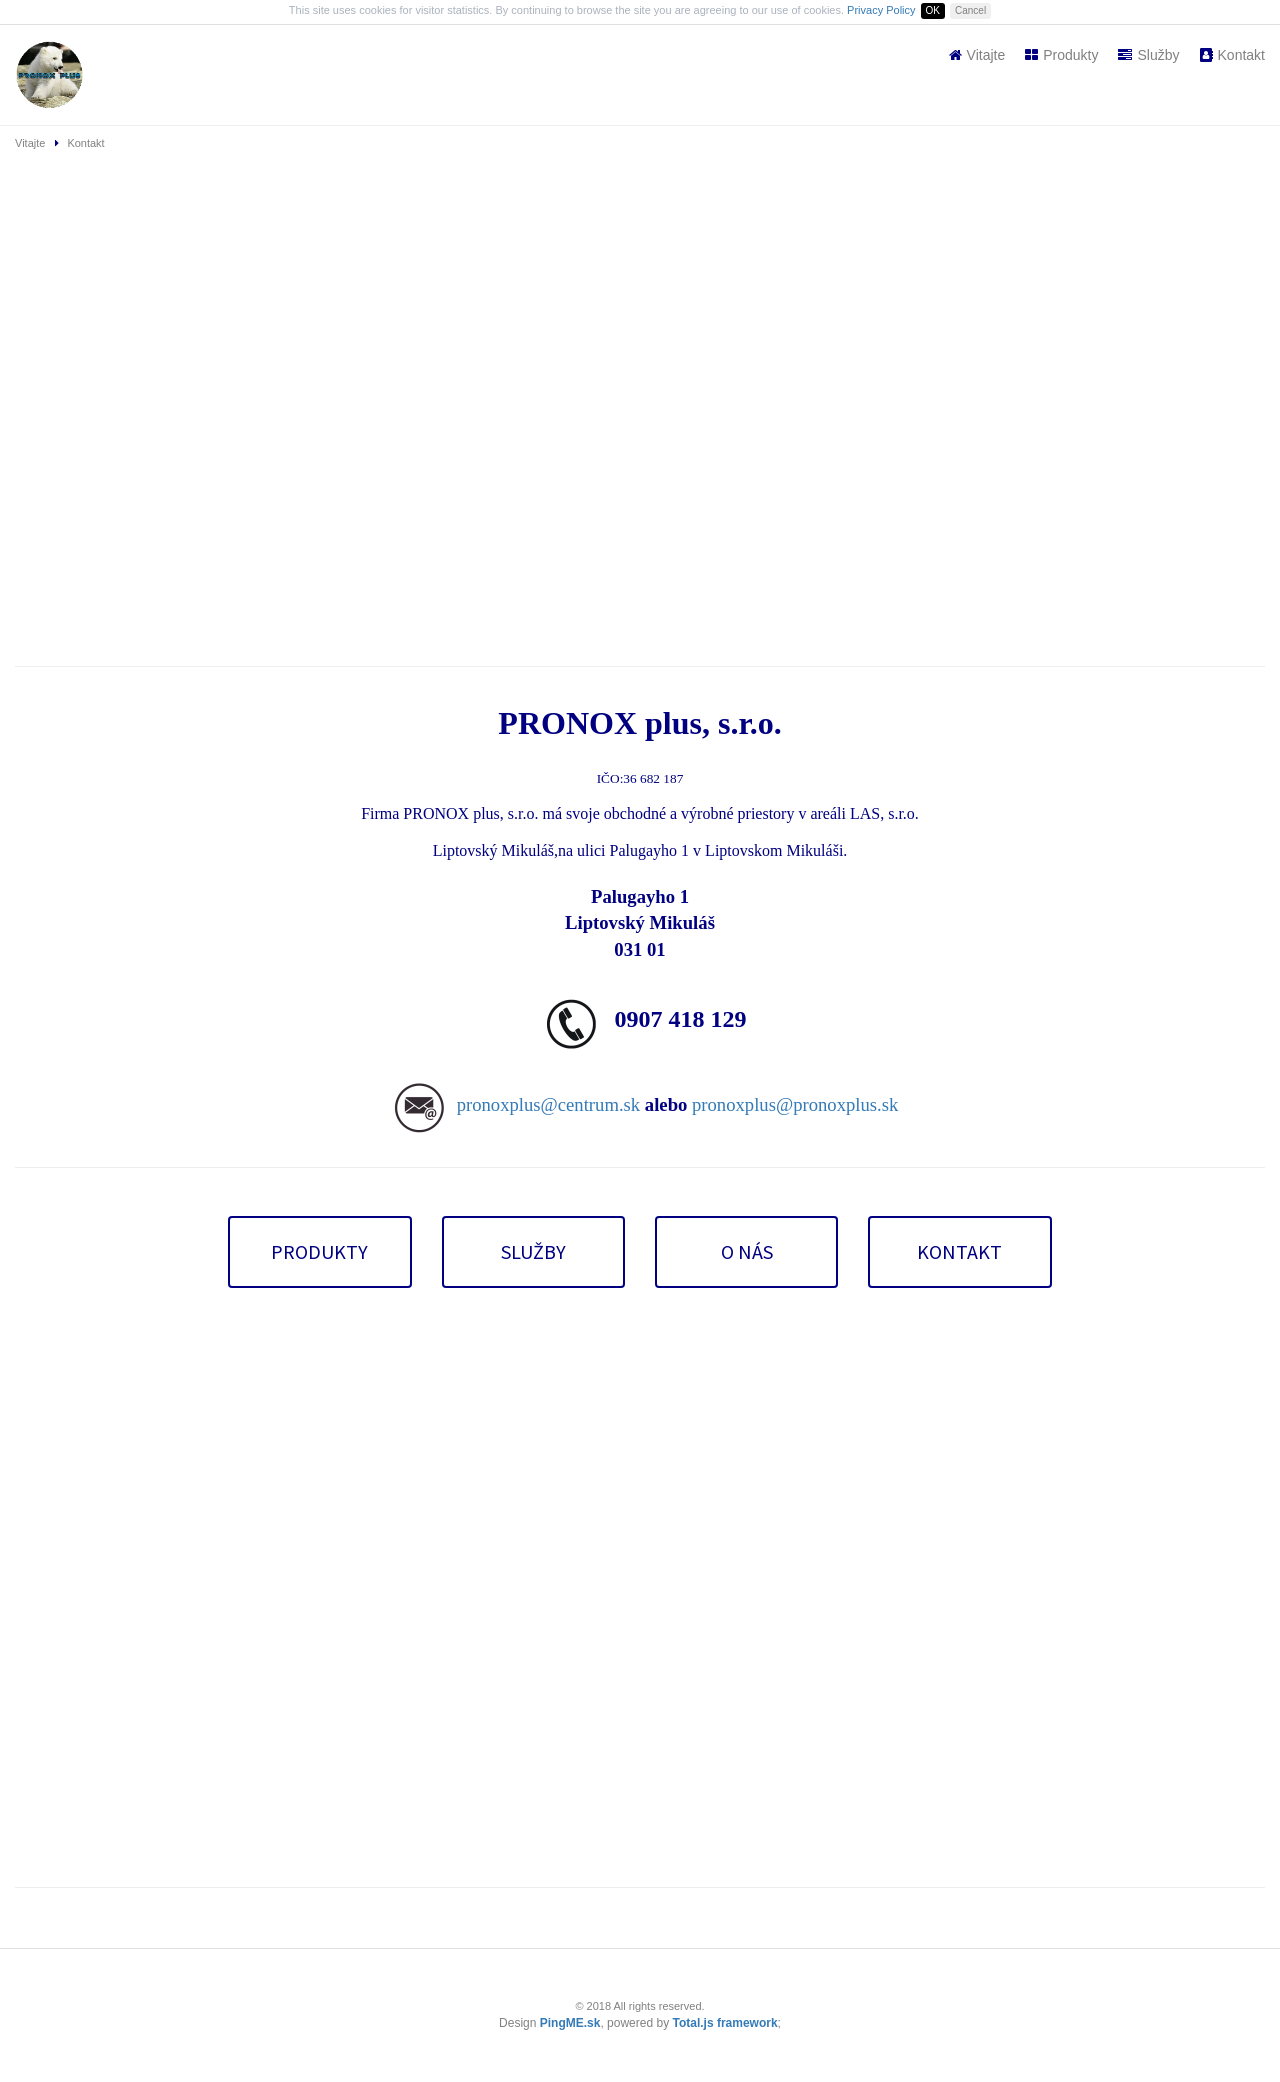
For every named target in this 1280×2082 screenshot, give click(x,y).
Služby (1148, 55)
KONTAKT (959, 1251)
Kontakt (1232, 55)
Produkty (1061, 55)
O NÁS (747, 1251)
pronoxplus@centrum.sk (549, 1104)
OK (933, 10)
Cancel (970, 10)
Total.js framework (724, 2023)
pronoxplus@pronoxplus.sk (795, 1104)
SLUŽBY (533, 1251)
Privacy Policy (881, 10)
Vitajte (977, 55)
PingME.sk (570, 2023)
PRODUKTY (319, 1251)
